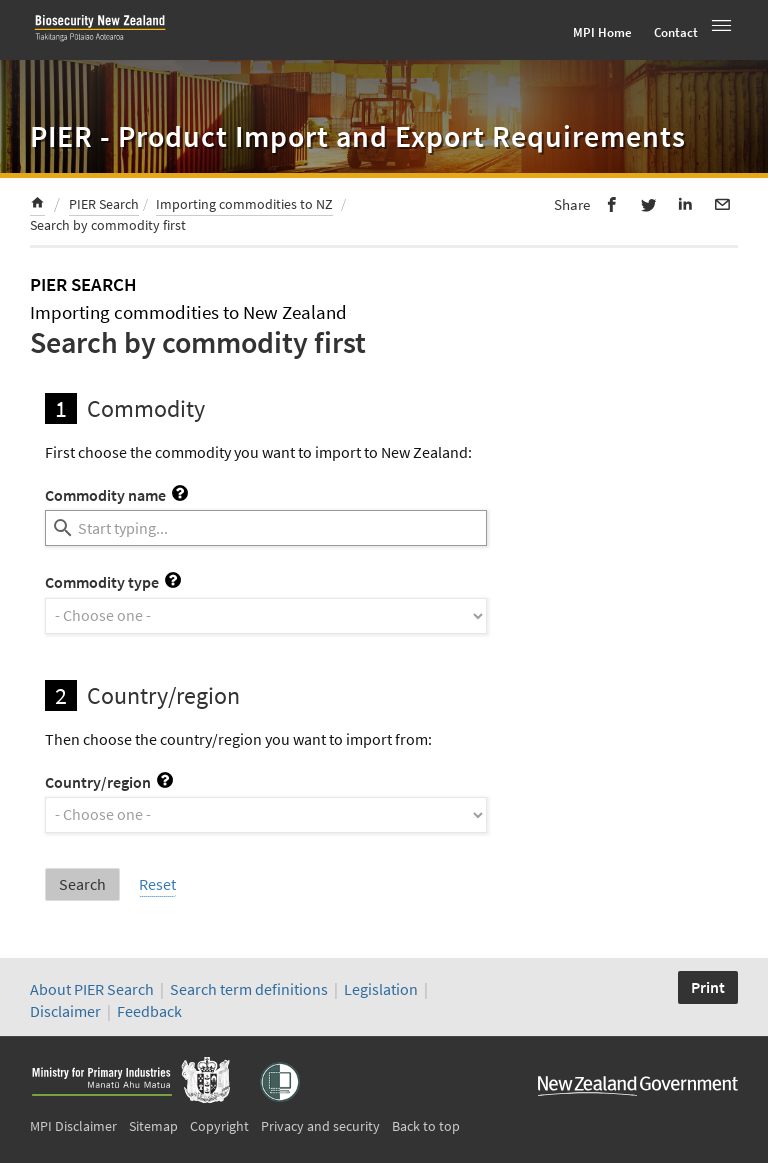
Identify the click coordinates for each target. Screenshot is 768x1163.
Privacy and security (320, 1126)
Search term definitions (250, 989)
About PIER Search (92, 989)
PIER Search (104, 204)
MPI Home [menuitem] (602, 32)
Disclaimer (65, 1011)
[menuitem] (37, 205)
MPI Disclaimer (73, 1126)
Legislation (381, 989)
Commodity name (116, 495)
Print (708, 987)
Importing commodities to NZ (244, 204)
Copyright (219, 1126)
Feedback (149, 1011)
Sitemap (153, 1126)
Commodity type (113, 582)
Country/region (109, 782)
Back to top (426, 1126)
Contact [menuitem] (676, 32)
